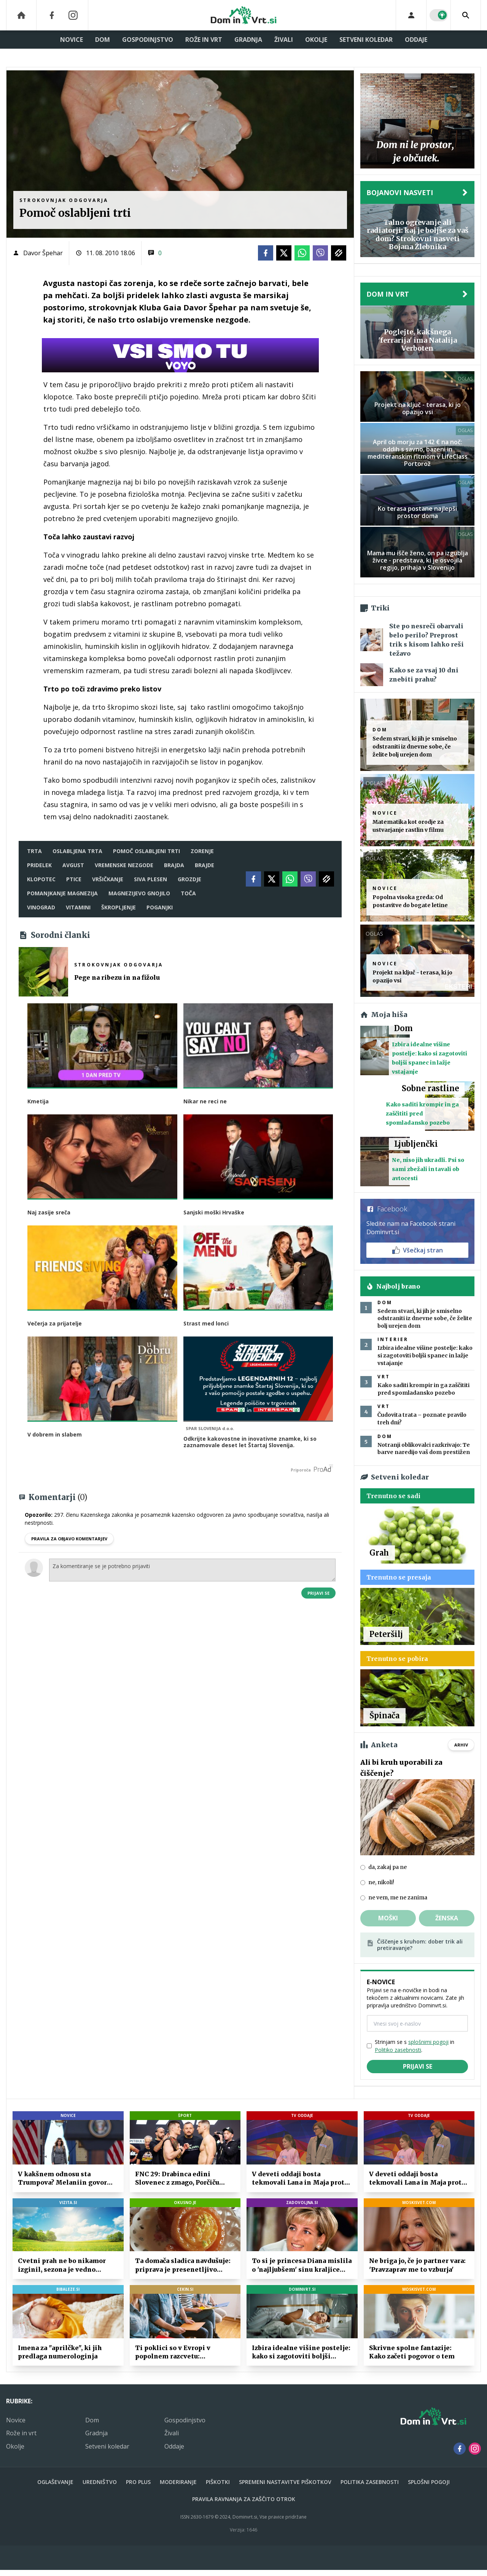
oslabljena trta (77, 851)
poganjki (159, 907)
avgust (73, 865)
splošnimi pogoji (428, 2041)
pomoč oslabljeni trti (146, 851)
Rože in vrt (203, 39)
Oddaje (416, 39)
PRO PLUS (138, 2481)
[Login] (411, 15)
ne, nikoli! (381, 1882)
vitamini (78, 907)
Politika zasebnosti (370, 2481)
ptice (73, 879)
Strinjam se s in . (414, 2045)
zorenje (202, 851)
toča (188, 893)
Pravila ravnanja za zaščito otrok (243, 2499)
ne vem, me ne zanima (397, 1897)
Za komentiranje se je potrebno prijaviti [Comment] (192, 1568)
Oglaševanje (55, 2481)
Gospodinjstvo (147, 39)
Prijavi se (318, 1591)
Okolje (316, 39)
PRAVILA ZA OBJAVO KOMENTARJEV (69, 1537)
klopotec (41, 879)
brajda (174, 865)
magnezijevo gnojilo (139, 893)
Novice (71, 39)
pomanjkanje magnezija (62, 893)
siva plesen (150, 879)
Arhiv (461, 1745)
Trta (34, 851)
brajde (204, 865)
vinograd (41, 907)
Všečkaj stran (417, 1250)
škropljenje (118, 907)
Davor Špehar (43, 253)
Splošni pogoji (429, 2481)
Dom (102, 39)
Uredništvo (100, 2481)
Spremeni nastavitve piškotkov (285, 2481)
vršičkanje (107, 879)
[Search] (466, 15)
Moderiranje (178, 2481)
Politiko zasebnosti (398, 2049)
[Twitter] (283, 253)
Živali (283, 39)
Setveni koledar (366, 39)
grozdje (189, 879)
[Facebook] (52, 15)
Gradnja (248, 39)
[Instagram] (73, 15)
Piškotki (218, 2481)
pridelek (39, 865)
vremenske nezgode (124, 865)
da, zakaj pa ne (387, 1867)
